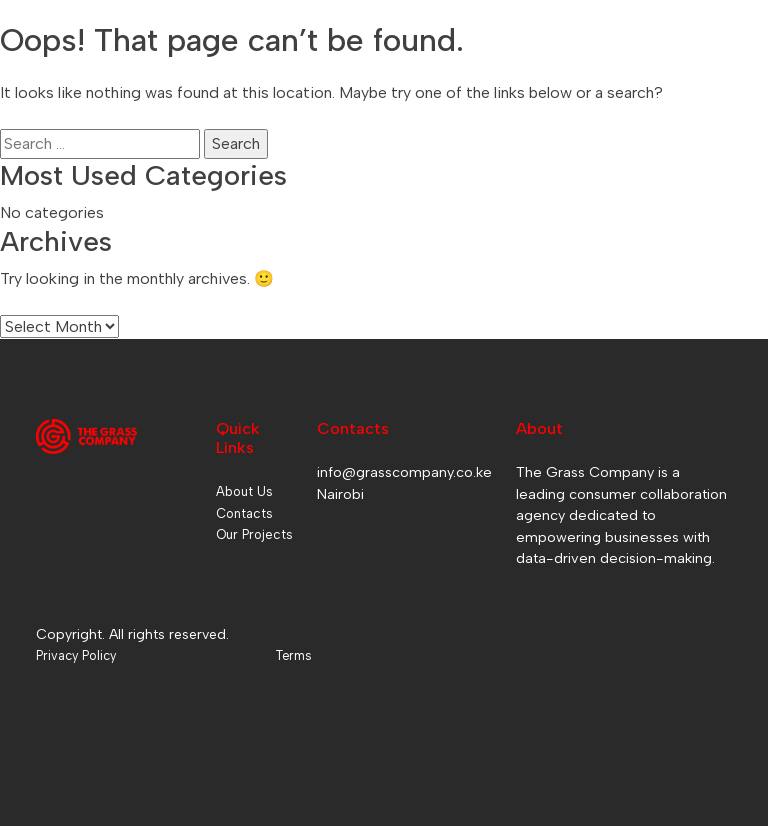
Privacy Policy (76, 655)
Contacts (244, 513)
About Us (244, 491)
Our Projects (254, 534)
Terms (293, 655)
